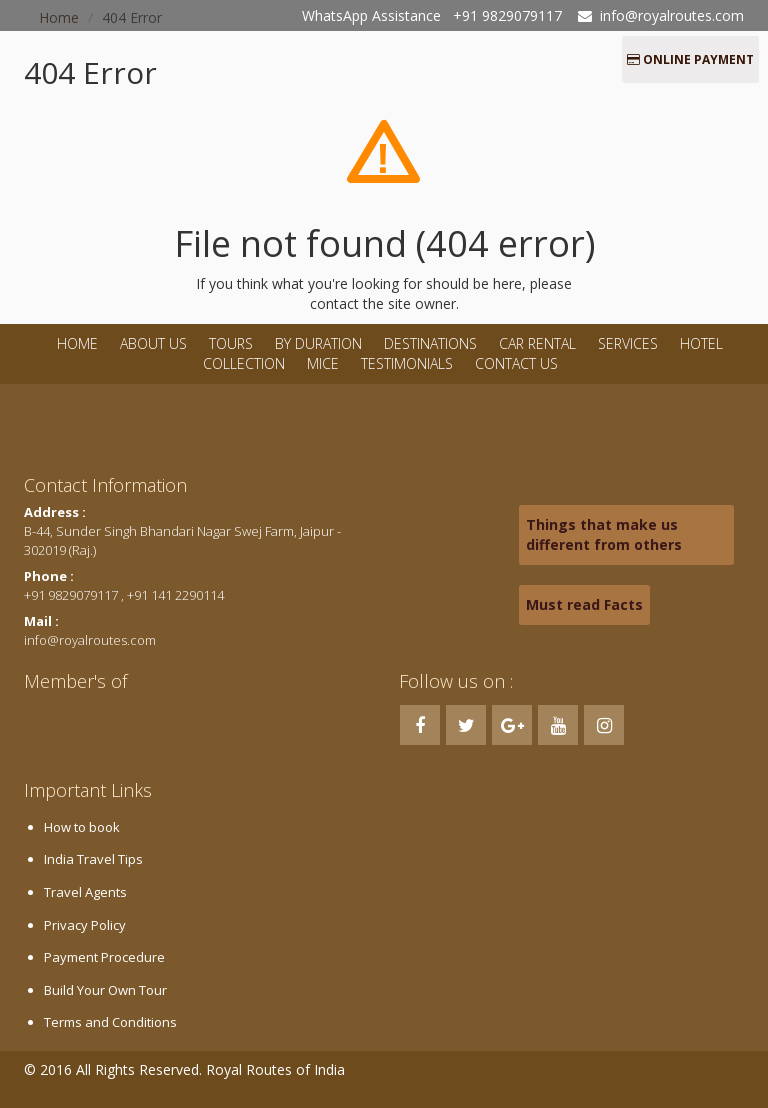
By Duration (320, 343)
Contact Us (516, 363)
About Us (153, 343)
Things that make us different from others (604, 534)
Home (77, 343)
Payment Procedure (104, 957)
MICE (323, 363)
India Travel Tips (93, 859)
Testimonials (407, 363)
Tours (231, 343)
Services (628, 343)
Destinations (430, 343)
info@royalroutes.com (672, 15)
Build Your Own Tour (105, 990)
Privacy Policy (85, 925)
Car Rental (537, 343)
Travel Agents (85, 892)
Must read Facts (584, 604)
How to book (82, 827)
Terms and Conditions (110, 1022)
